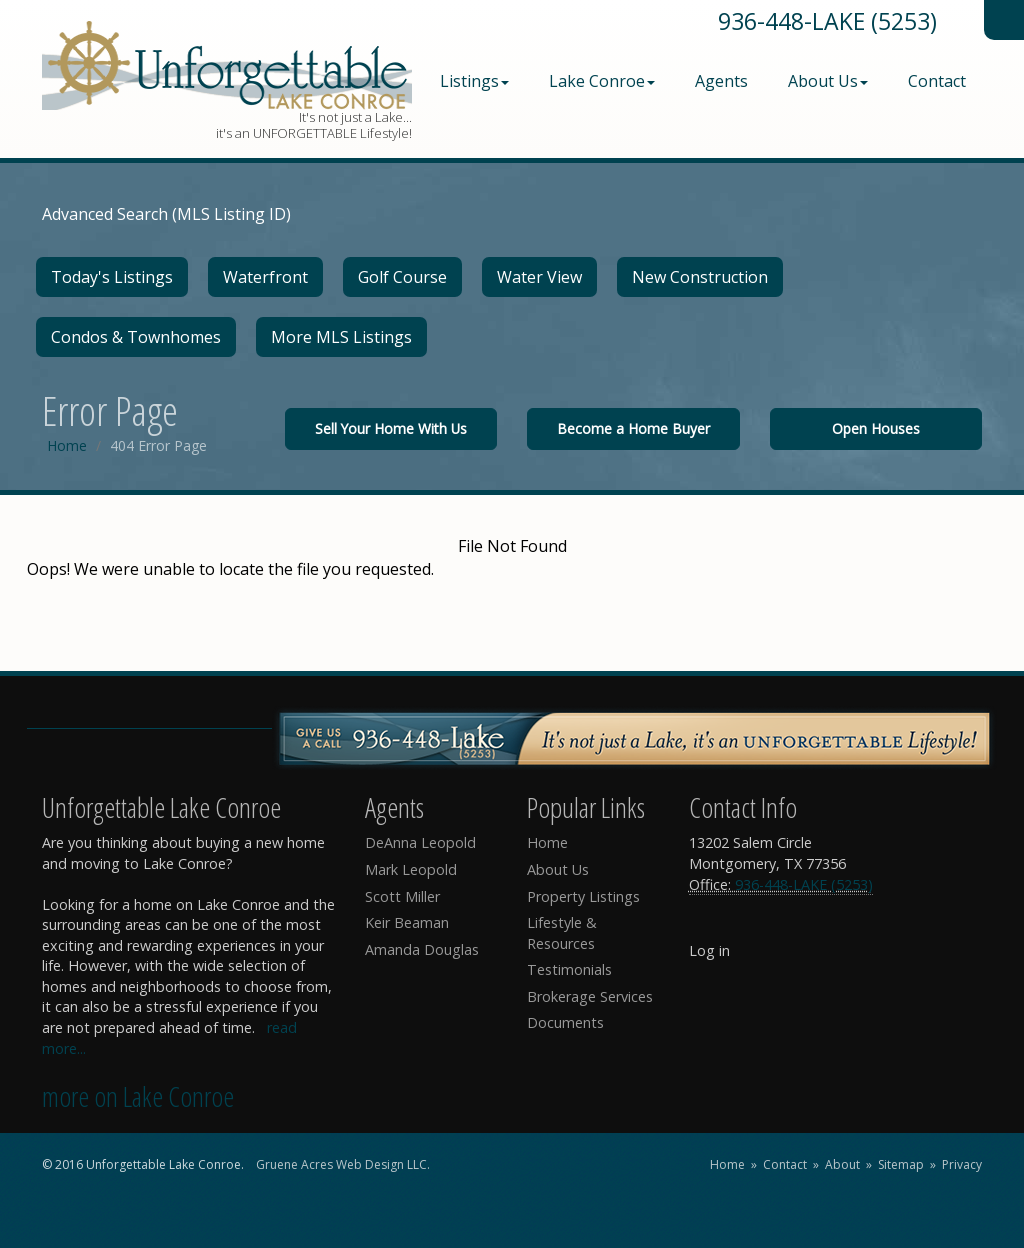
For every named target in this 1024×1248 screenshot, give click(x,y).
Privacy (962, 1164)
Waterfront (265, 277)
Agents (721, 81)
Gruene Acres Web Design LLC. (343, 1164)
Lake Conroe (602, 81)
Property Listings (583, 896)
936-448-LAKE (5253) (827, 21)
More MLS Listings (341, 337)
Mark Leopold (411, 869)
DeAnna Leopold (420, 842)
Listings (474, 81)
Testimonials (569, 969)
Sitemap (901, 1164)
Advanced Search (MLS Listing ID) (166, 214)
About (842, 1164)
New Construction (700, 277)
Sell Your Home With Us (391, 428)
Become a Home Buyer (633, 428)
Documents (565, 1022)
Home (67, 445)
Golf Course (402, 277)
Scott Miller (402, 896)
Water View (539, 277)
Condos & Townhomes (136, 337)
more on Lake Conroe (138, 1096)
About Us (828, 81)
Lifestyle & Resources (562, 933)
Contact (937, 81)
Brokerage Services (590, 996)
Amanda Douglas (422, 949)
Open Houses (876, 428)
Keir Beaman (407, 922)
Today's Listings (112, 277)
